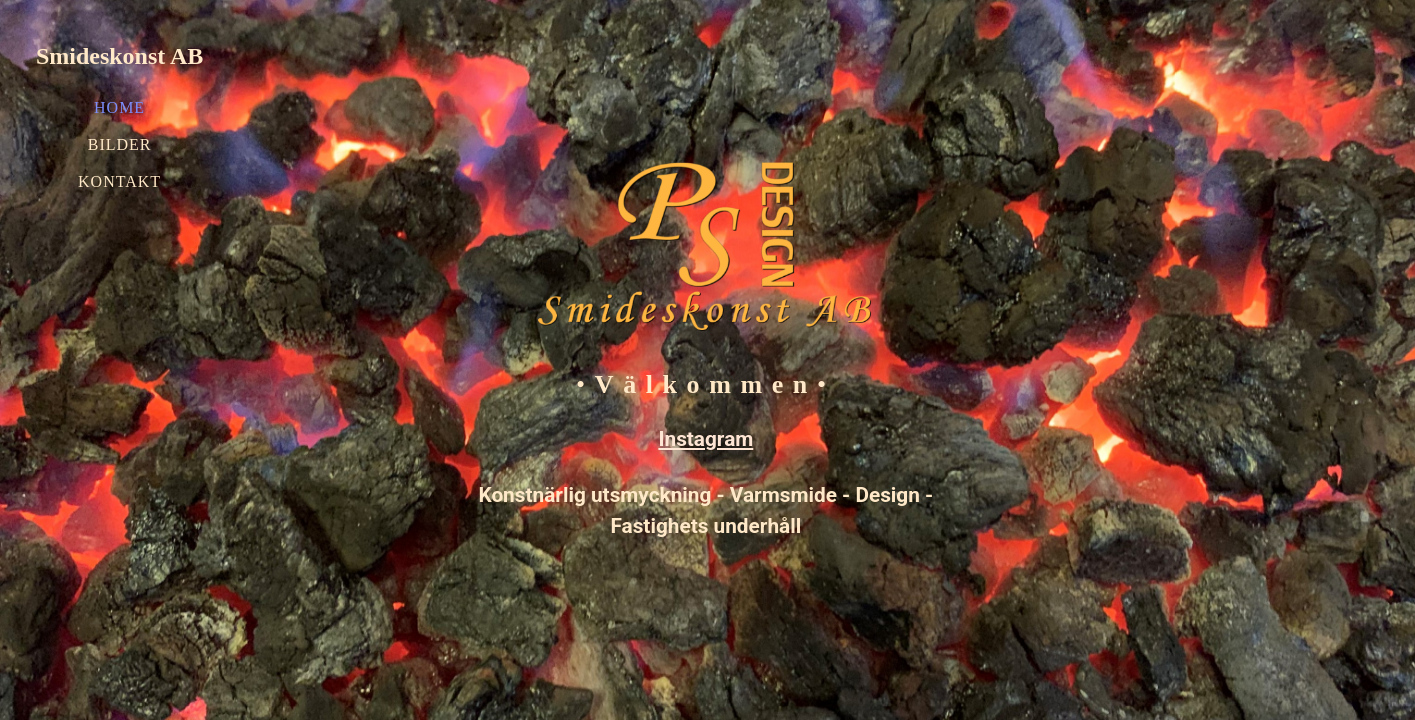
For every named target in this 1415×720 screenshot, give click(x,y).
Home (119, 107)
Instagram (705, 439)
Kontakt (119, 181)
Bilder (120, 144)
